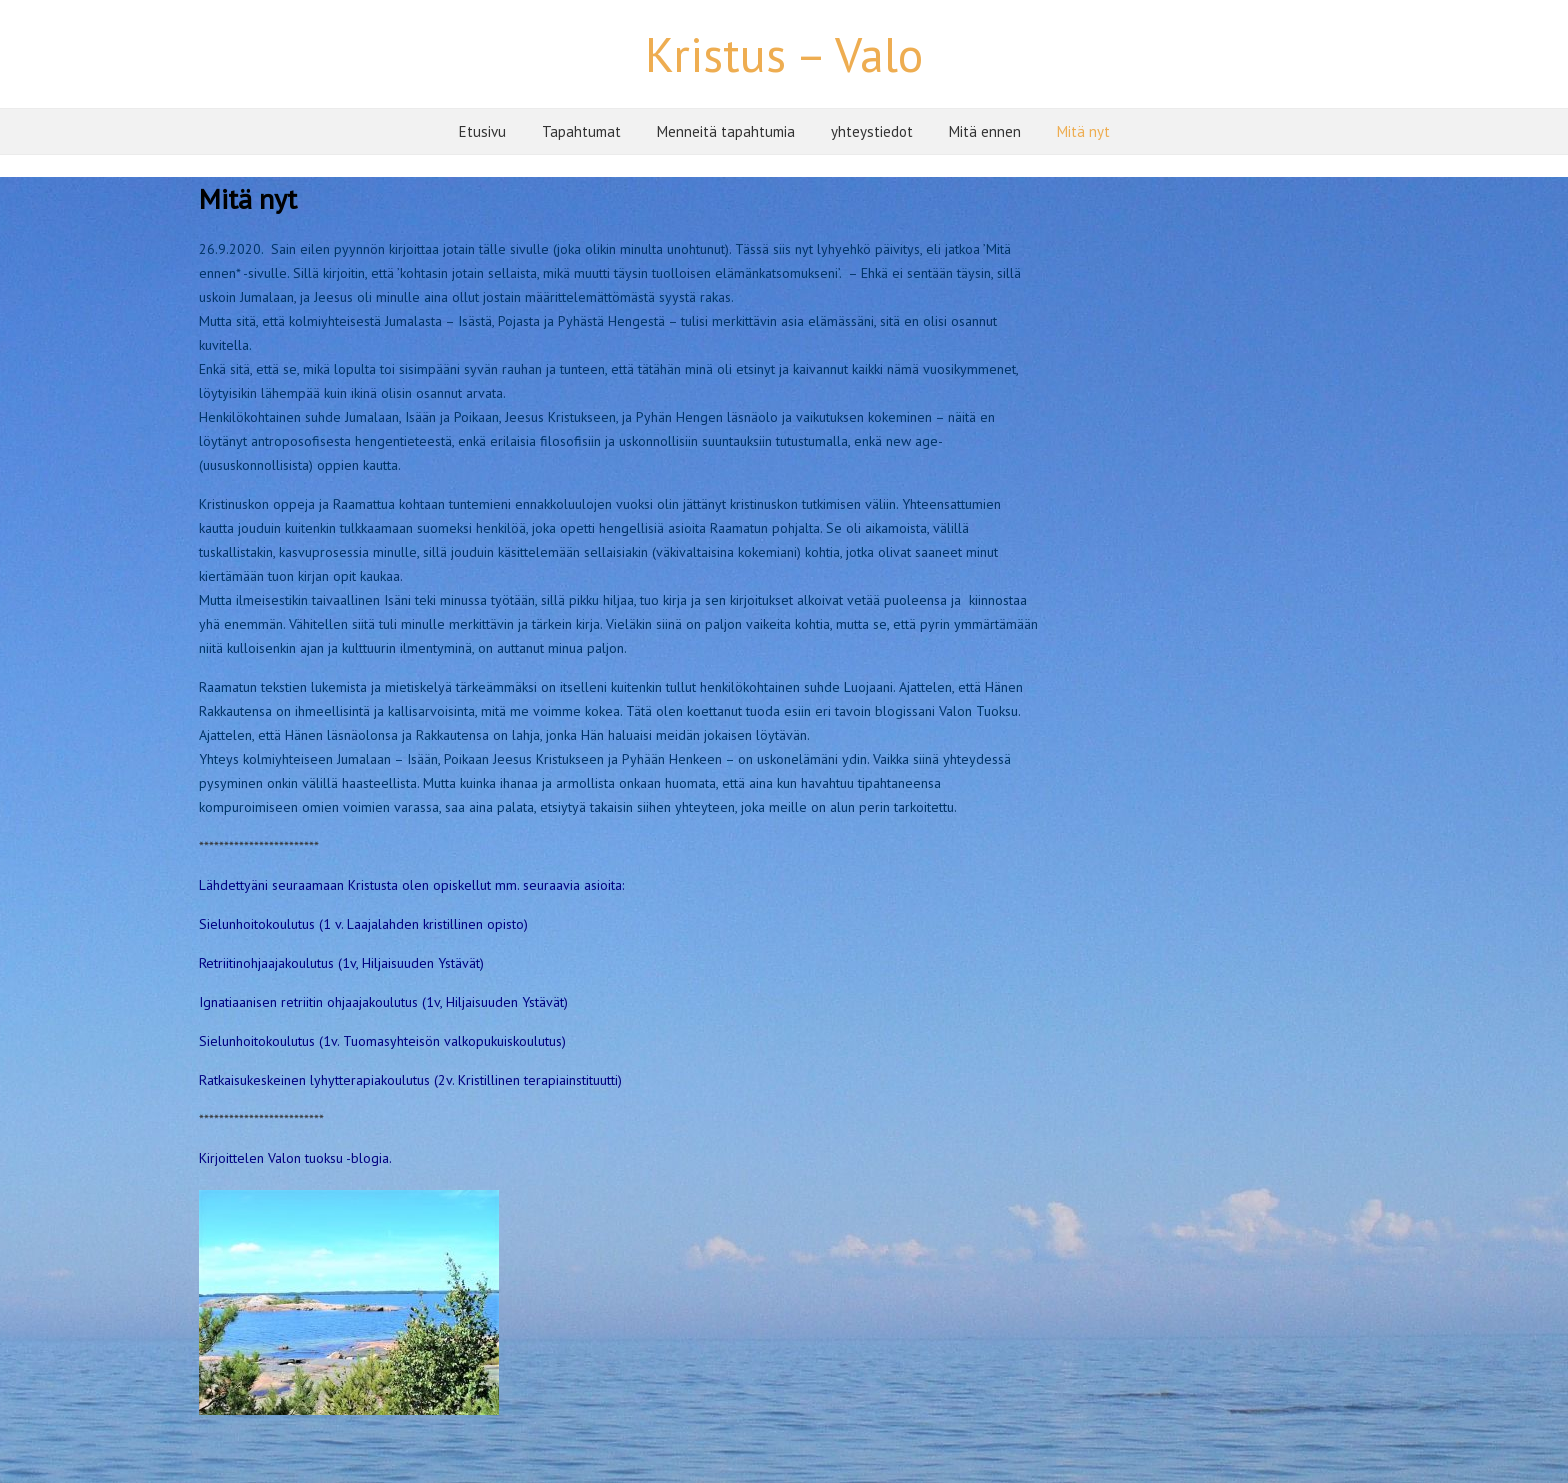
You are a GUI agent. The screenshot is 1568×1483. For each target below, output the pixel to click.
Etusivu (482, 131)
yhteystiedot (872, 131)
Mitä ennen (985, 131)
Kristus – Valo (784, 54)
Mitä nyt (1083, 131)
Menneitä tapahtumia (726, 131)
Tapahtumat (581, 131)
